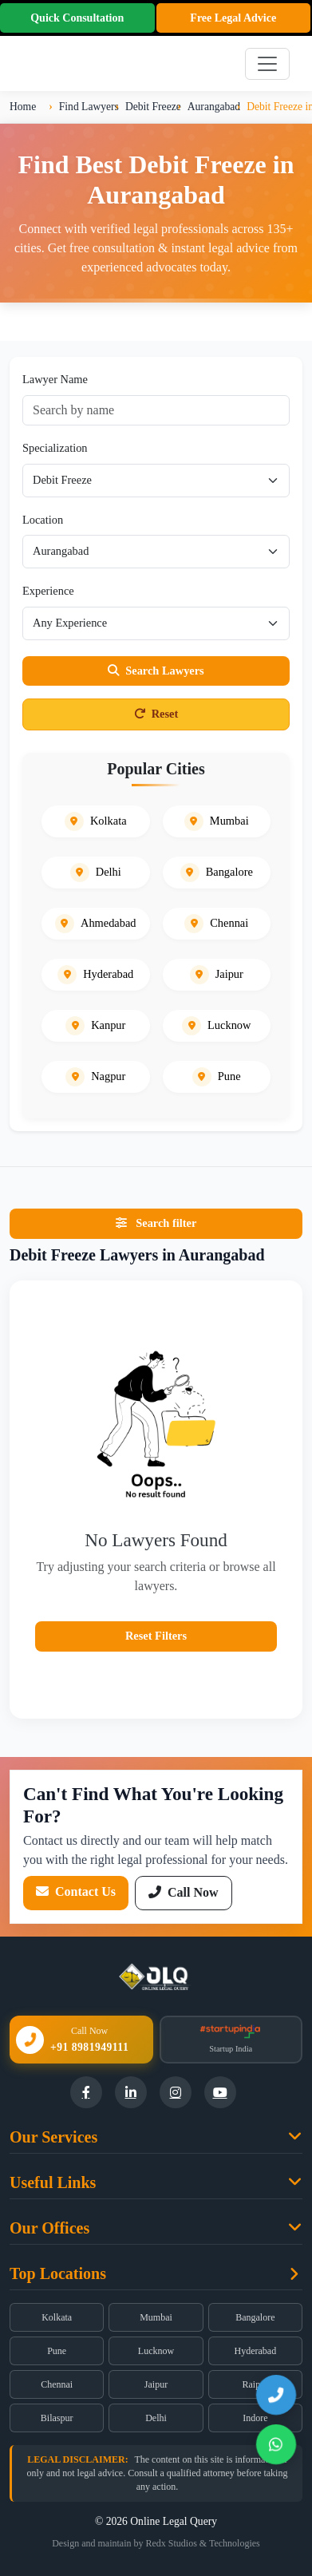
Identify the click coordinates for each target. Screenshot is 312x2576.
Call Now (183, 1892)
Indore (255, 2418)
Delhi (156, 2418)
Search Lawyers (155, 670)
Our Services (53, 2137)
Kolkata (56, 2317)
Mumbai (156, 2317)
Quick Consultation (77, 18)
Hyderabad (256, 2350)
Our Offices (49, 2228)
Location (42, 519)
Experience (48, 590)
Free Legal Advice (233, 18)
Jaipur (156, 2384)
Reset (156, 713)
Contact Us (76, 1891)
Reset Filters (156, 1635)
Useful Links (53, 2182)
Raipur (255, 2384)
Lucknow (156, 2350)
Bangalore (254, 2317)
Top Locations (58, 2273)
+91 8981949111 (89, 2047)
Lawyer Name (55, 379)
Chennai (57, 2384)
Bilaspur (57, 2418)
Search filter (156, 1223)
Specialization (55, 447)
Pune (56, 2350)
